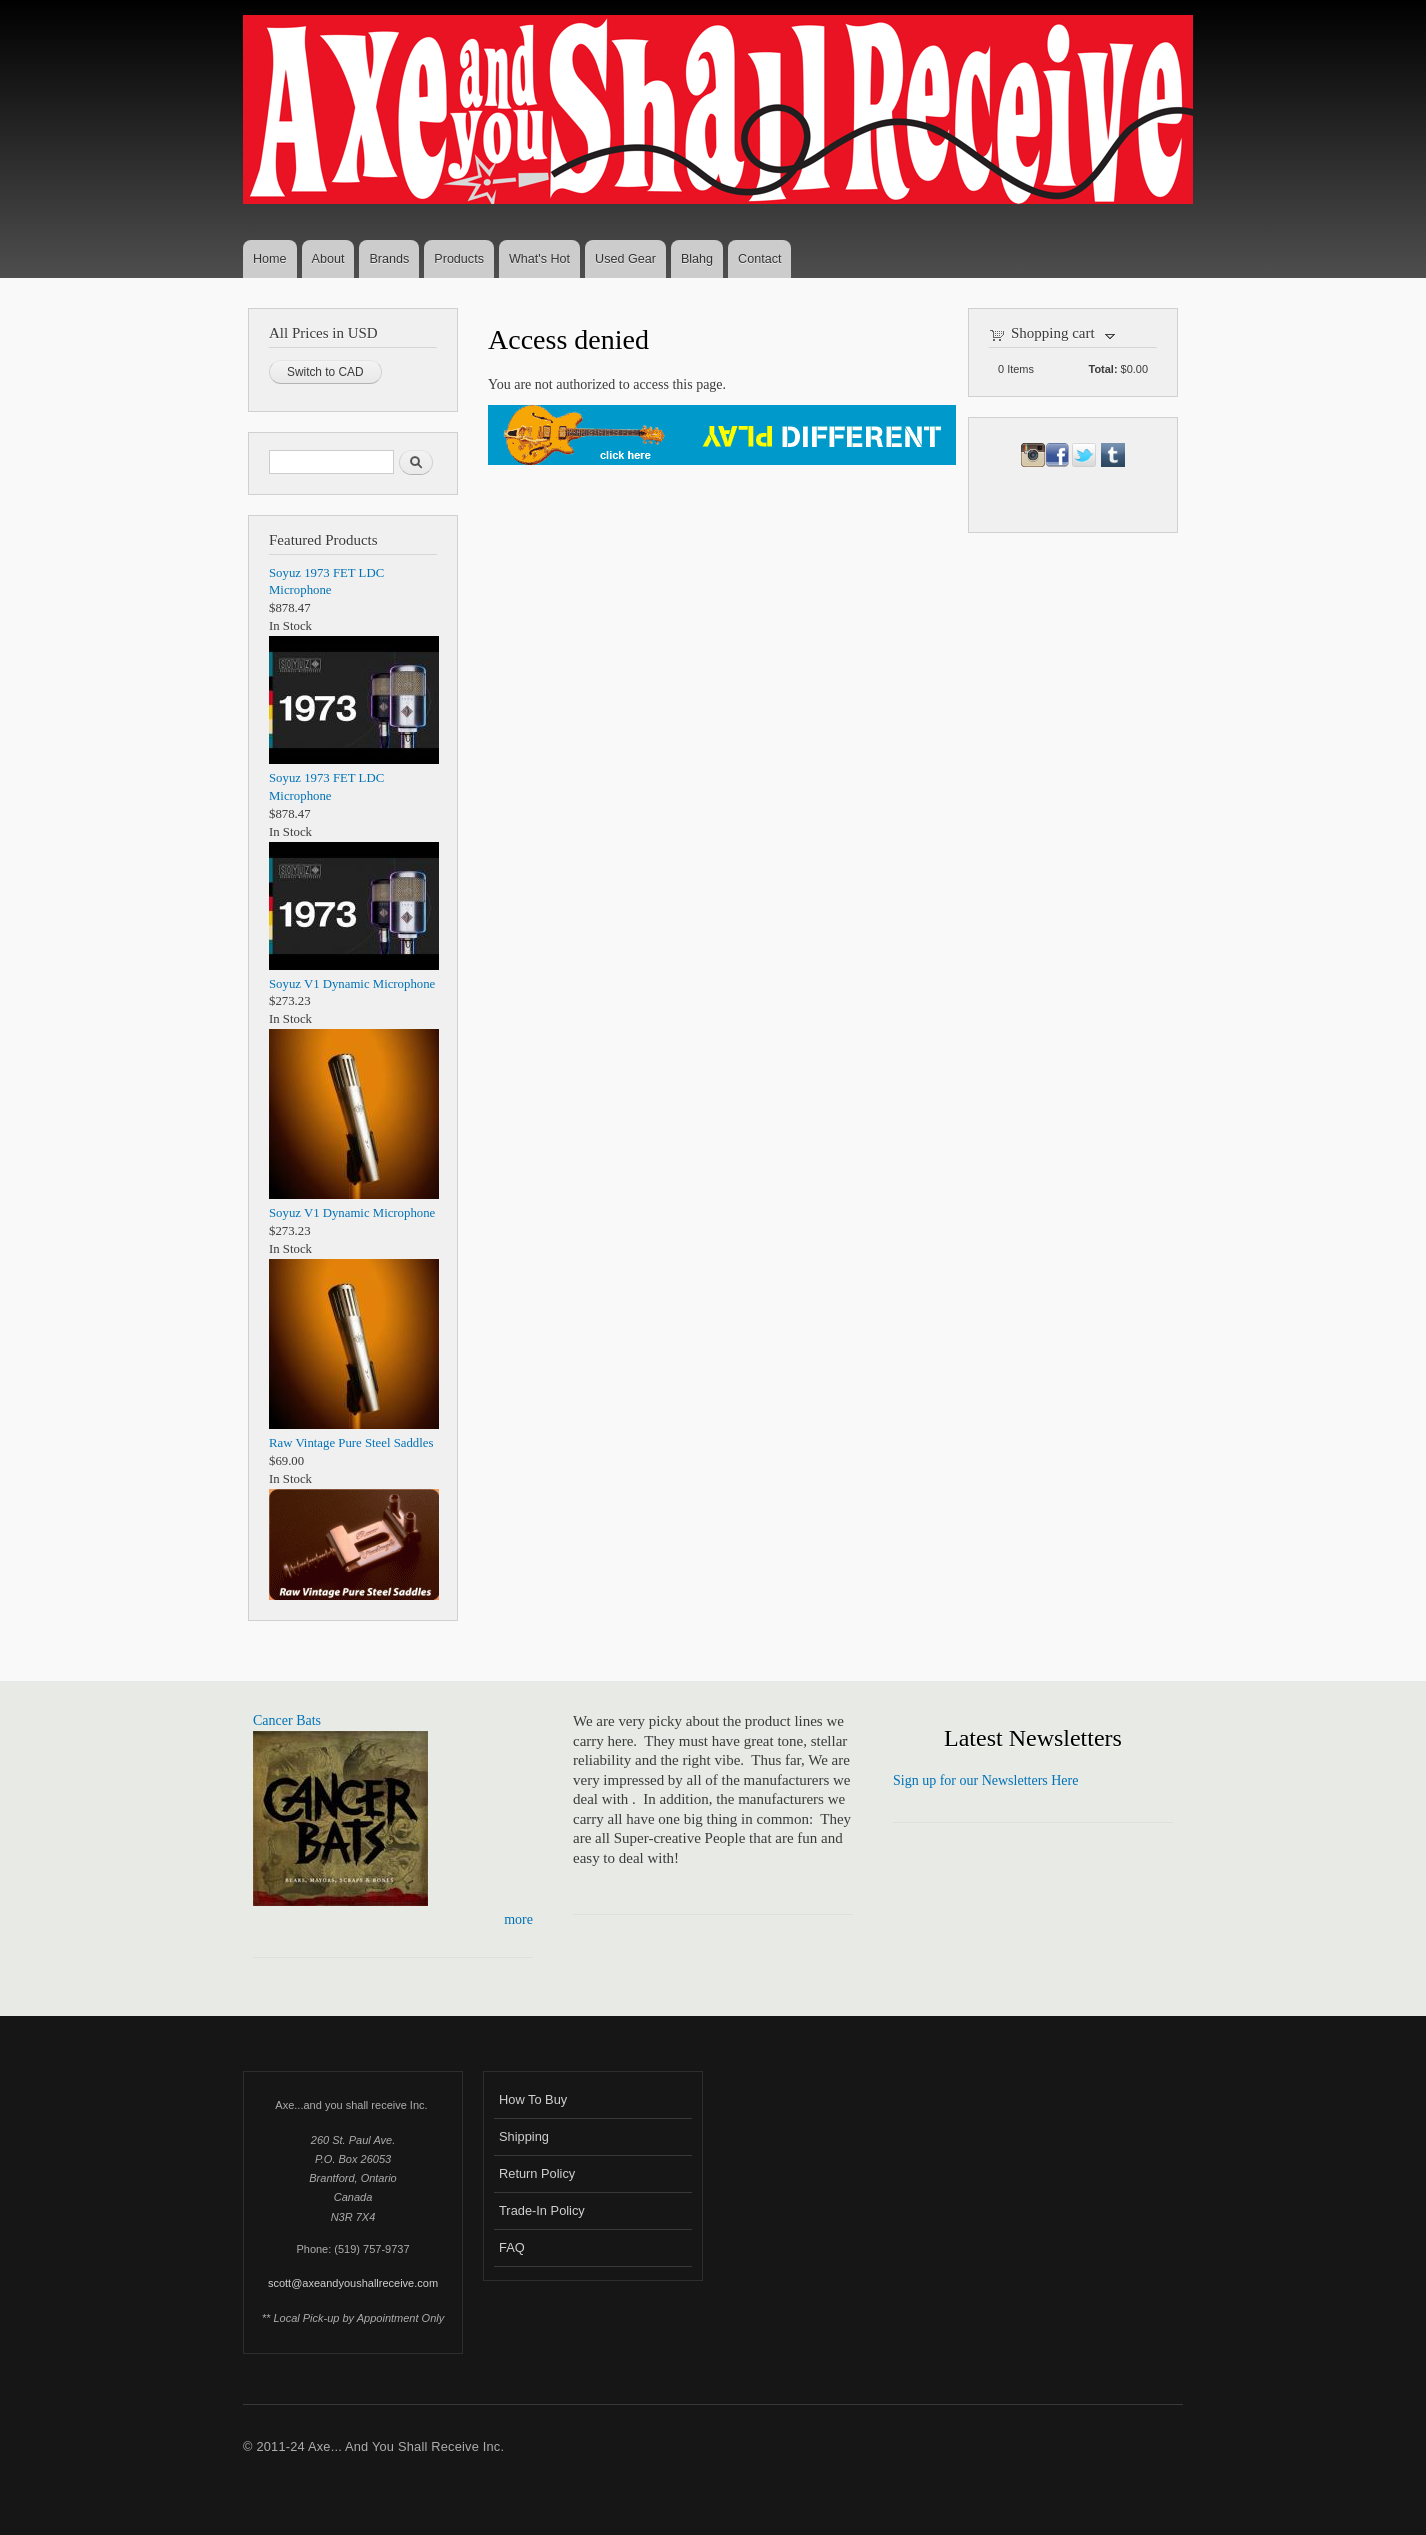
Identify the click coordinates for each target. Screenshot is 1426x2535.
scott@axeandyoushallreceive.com (353, 2283)
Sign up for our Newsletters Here (985, 1780)
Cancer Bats (287, 1720)
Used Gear (625, 259)
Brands (389, 259)
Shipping (524, 2136)
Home (270, 259)
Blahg (697, 259)
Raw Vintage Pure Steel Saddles (351, 1443)
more (518, 1919)
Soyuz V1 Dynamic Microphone (352, 984)
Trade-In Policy (542, 2210)
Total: (1103, 369)
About (328, 259)
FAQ (512, 2247)
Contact (759, 259)
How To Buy (533, 2099)
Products (459, 259)
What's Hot (539, 259)
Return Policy (537, 2173)
